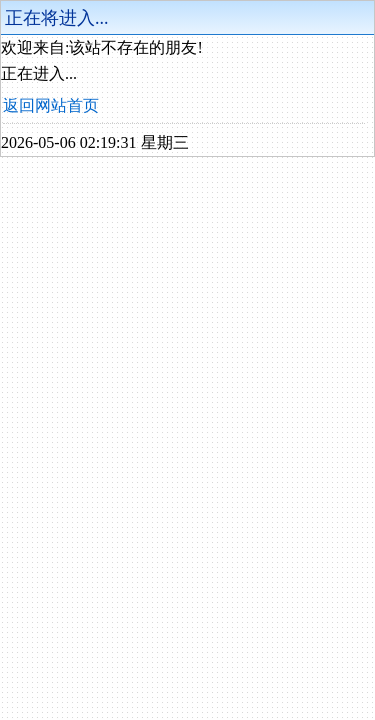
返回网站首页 (51, 105)
